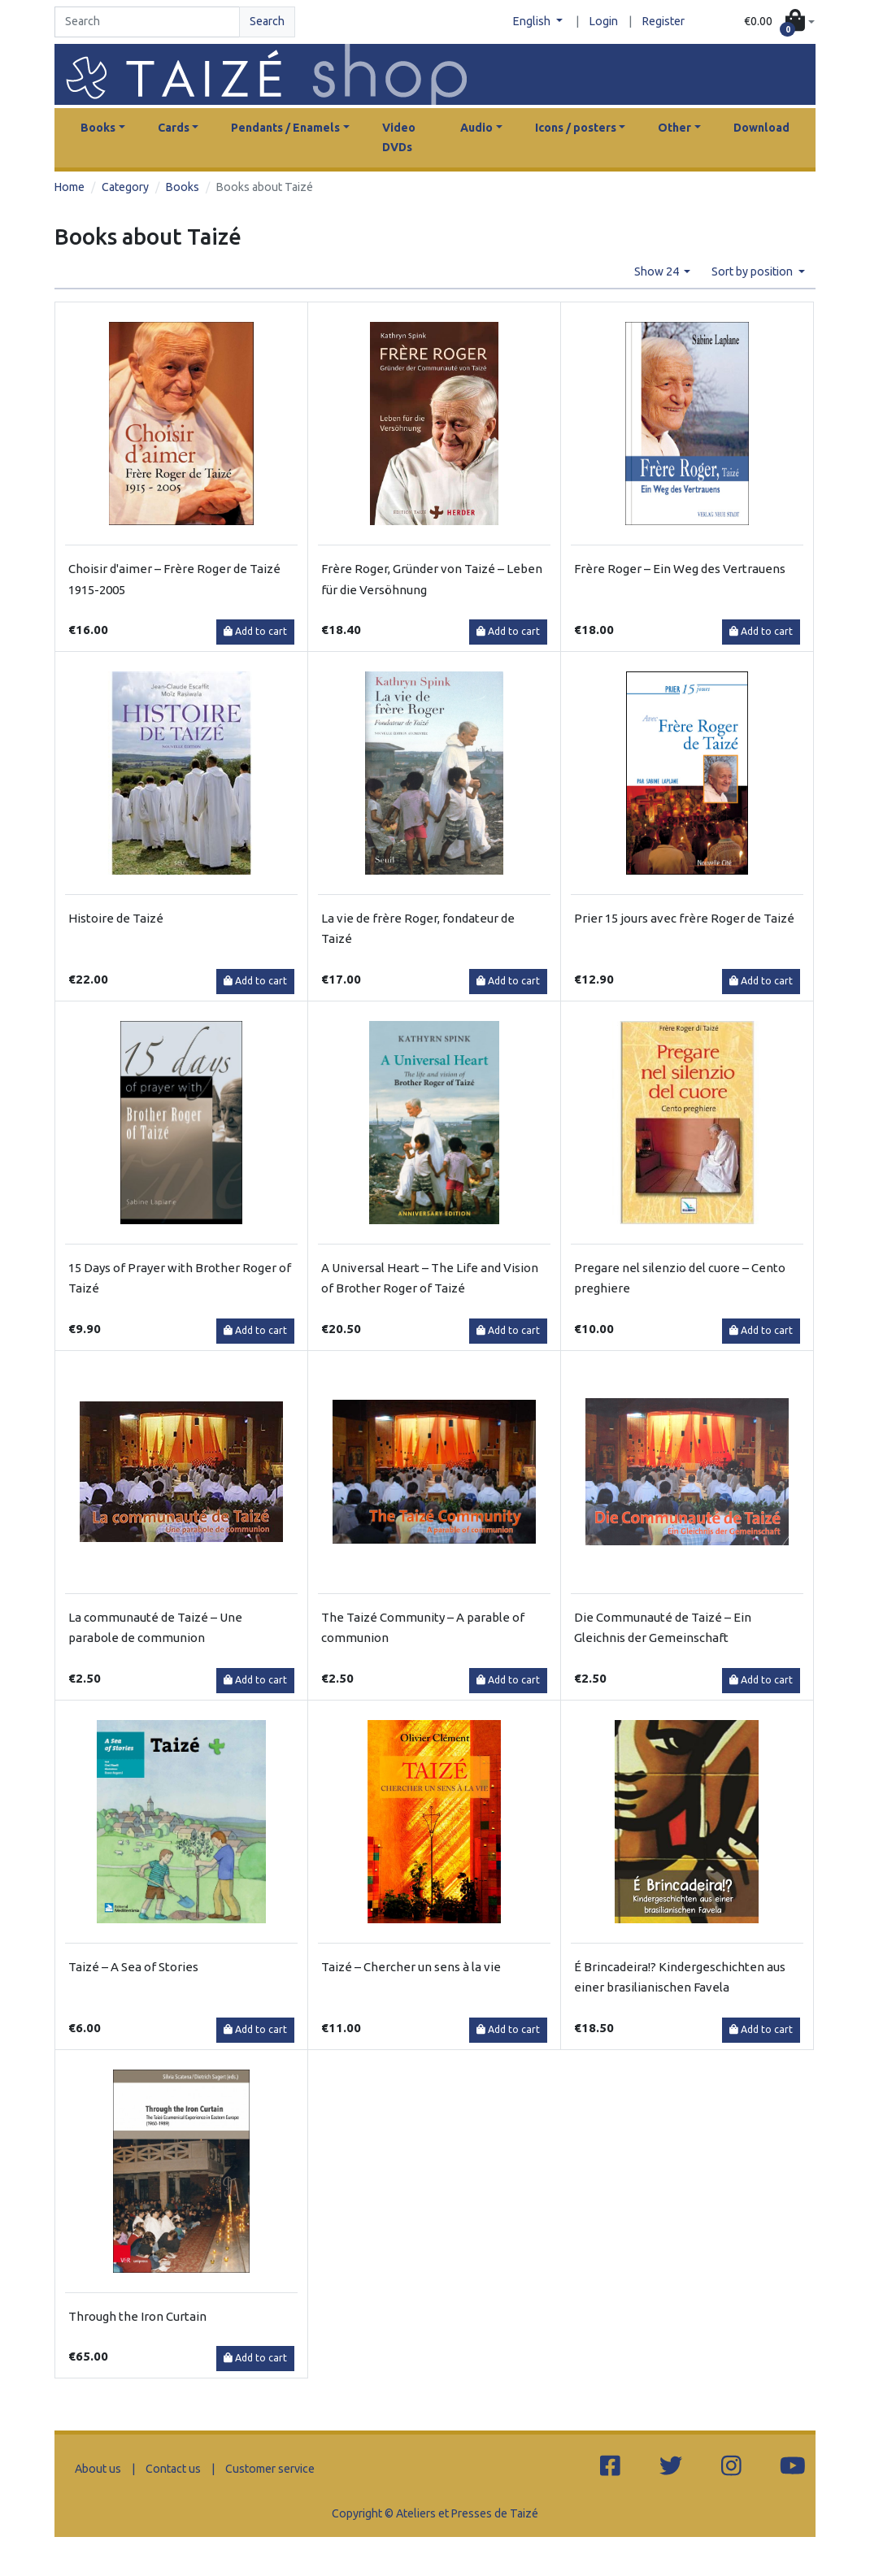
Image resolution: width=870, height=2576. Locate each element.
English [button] (533, 21)
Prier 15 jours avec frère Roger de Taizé (684, 918)
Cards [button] (173, 127)
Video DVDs (398, 137)
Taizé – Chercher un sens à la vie (411, 1967)
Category (125, 186)
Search (267, 21)
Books (182, 186)
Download (761, 127)
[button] (779, 22)
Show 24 (657, 271)
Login (603, 21)
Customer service (270, 2468)
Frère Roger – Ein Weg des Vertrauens (679, 569)
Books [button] (97, 127)
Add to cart (255, 631)
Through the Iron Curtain (137, 2316)
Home (69, 186)
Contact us (173, 2468)
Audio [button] (476, 127)
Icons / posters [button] (575, 127)
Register (663, 21)
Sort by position (753, 271)
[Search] (147, 22)
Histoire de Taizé (115, 918)
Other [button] (674, 127)
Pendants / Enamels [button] (285, 127)
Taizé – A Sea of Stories (133, 1967)
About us (98, 2468)
